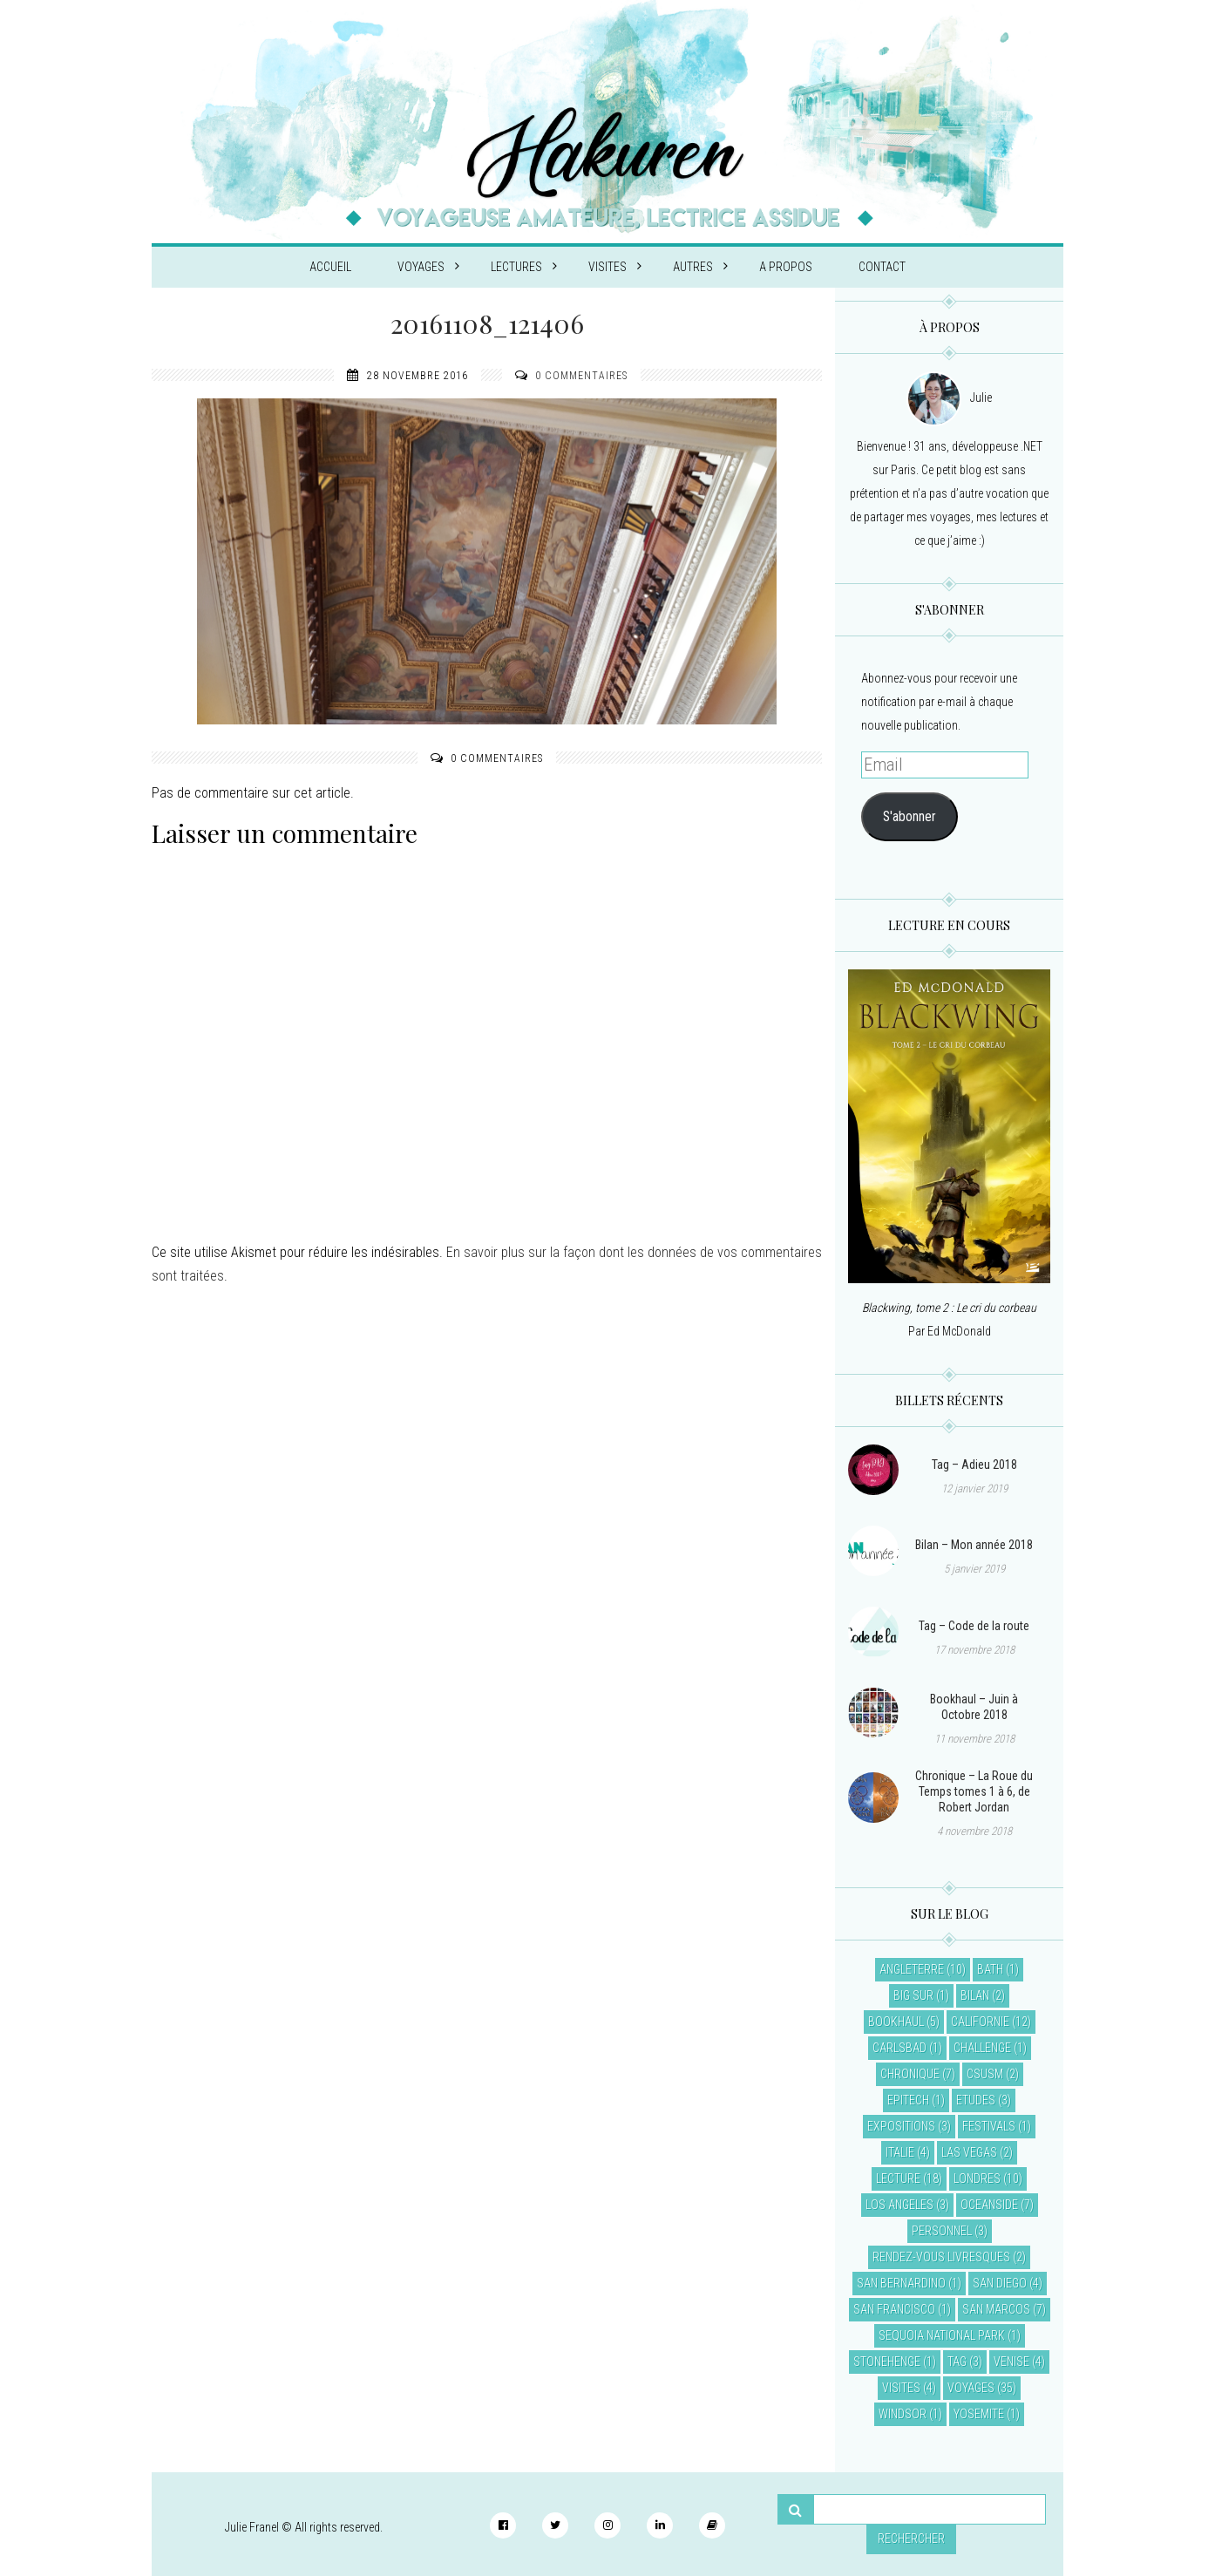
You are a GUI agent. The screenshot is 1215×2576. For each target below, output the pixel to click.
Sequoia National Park (942, 2335)
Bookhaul (896, 2022)
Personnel (942, 2231)
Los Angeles (899, 2205)
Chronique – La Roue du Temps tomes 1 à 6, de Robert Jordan (974, 1791)
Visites (614, 267)
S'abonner (909, 816)
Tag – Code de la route (974, 1626)
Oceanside (989, 2205)
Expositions (901, 2126)
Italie (900, 2152)
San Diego (1000, 2283)
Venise (1011, 2362)
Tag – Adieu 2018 (974, 1465)
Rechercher (911, 2538)
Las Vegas (969, 2152)
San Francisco (894, 2309)
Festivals (988, 2126)
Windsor (903, 2414)
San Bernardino (901, 2283)
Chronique (910, 2074)
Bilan (974, 1995)
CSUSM (985, 2074)
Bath (990, 1969)
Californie (980, 2022)
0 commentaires (581, 376)
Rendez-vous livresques (941, 2257)
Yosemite (979, 2414)
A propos (785, 267)
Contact (882, 267)
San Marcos (996, 2309)
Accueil (330, 267)
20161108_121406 (487, 323)
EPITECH (908, 2100)
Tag (957, 2362)
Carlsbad (899, 2048)
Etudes (975, 2100)
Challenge (982, 2048)
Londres (977, 2178)
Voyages (428, 267)
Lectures (524, 267)
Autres (700, 267)
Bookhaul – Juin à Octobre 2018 (974, 1707)
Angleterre (911, 1969)
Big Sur (913, 1995)
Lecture (898, 2178)
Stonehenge (886, 2362)
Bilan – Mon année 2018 (974, 1545)
